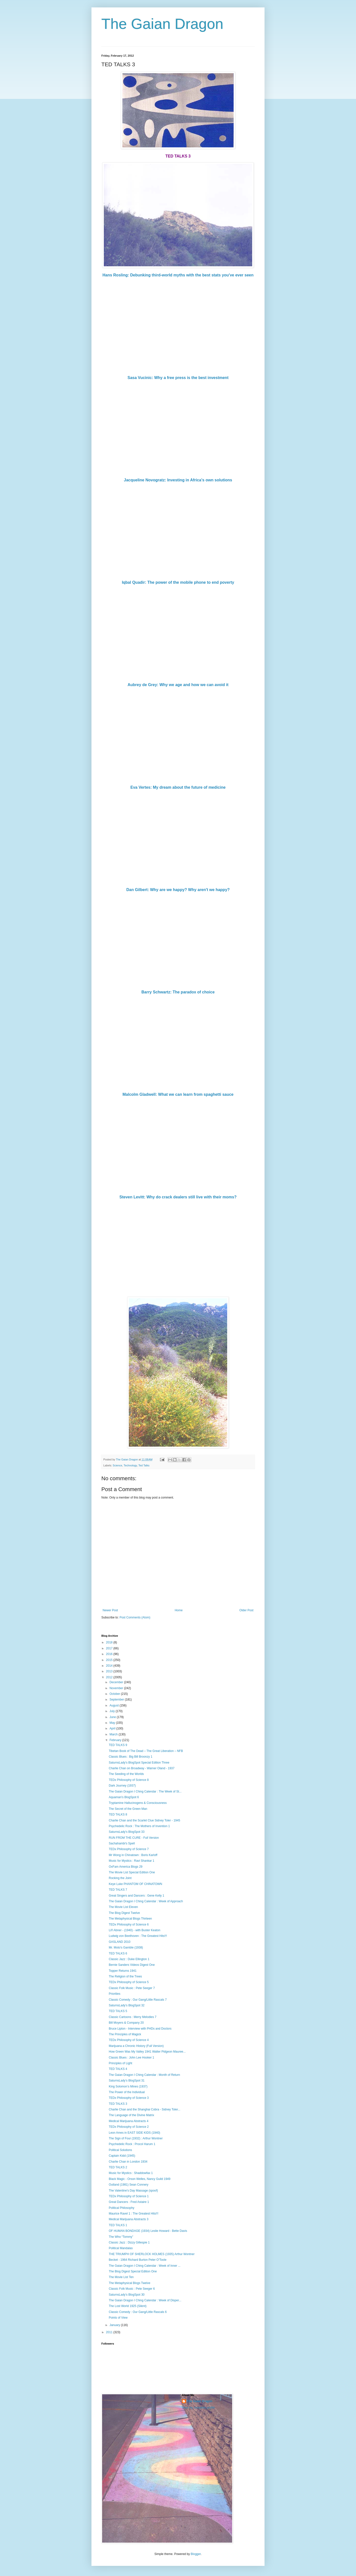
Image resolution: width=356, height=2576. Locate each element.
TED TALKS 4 (118, 2069)
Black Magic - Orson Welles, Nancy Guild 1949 (139, 2179)
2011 (109, 2332)
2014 (109, 1665)
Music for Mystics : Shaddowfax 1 (131, 2173)
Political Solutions (120, 2150)
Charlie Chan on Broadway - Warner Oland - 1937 (142, 1768)
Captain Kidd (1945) (122, 2155)
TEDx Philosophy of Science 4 (129, 2040)
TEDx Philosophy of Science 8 (129, 1780)
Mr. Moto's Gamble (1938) (126, 1947)
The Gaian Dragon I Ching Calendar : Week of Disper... (145, 2300)
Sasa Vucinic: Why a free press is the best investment (178, 378)
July (113, 1711)
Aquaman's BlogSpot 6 (124, 1797)
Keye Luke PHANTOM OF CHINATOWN (135, 1884)
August (115, 1705)
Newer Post (110, 1610)
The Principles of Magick (125, 2034)
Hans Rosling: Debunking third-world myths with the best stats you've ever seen (177, 275)
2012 (109, 1677)
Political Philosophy (121, 2208)
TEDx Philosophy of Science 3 (129, 2098)
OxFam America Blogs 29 (125, 1866)
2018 (109, 1642)
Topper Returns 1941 (122, 1970)
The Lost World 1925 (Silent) (128, 2306)
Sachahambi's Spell (122, 1843)
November (117, 1688)
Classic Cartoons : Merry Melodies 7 (132, 2017)
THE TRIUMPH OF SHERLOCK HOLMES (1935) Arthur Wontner (152, 2254)
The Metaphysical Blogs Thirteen (130, 1918)
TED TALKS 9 (118, 1745)
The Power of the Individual (127, 2092)
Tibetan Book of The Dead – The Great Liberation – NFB (146, 1751)
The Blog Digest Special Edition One (133, 2271)
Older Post (246, 1610)
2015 (109, 1660)
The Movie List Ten (121, 2277)
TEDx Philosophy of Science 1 (129, 2196)
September (117, 1699)
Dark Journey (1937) (122, 1785)
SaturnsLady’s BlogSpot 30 (127, 2294)
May (113, 1723)
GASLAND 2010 (119, 1942)
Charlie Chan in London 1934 (128, 2161)
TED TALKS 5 (118, 2011)
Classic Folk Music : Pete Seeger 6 (132, 2288)
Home (179, 1610)
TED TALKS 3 (118, 2104)
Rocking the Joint (120, 1878)
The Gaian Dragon (162, 24)
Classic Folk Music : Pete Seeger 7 (132, 1988)
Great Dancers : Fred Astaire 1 (129, 2202)
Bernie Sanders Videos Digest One (132, 1965)
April (113, 1728)
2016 (109, 1654)
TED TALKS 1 (118, 2225)
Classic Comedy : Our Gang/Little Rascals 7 (138, 1999)
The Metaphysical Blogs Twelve (129, 2283)
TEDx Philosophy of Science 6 (129, 1924)
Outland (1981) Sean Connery (128, 2184)
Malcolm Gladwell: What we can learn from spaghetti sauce (178, 1094)
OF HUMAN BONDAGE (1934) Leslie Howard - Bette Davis (148, 2231)
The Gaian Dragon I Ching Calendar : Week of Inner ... (144, 2265)
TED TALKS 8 (118, 1814)
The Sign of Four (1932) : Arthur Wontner (136, 2138)
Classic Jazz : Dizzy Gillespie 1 (129, 2242)
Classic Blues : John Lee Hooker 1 (131, 2057)
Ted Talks (144, 1465)
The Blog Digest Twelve (124, 1913)
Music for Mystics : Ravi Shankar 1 (131, 1860)
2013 (109, 1671)
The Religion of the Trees (125, 1976)
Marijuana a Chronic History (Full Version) (136, 2046)
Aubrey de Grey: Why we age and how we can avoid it (178, 685)
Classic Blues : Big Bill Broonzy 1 (130, 1756)
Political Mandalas (121, 2248)
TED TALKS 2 (118, 2167)
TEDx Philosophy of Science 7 (129, 1849)
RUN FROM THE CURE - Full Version (134, 1837)
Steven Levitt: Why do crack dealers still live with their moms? (178, 1197)
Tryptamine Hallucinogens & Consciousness (138, 1803)
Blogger (196, 2554)
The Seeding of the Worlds (126, 1774)
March (114, 1734)
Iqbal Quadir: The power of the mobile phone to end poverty (178, 582)
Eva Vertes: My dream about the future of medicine (178, 787)
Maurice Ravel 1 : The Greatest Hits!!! (133, 2213)
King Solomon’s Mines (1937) (128, 2086)
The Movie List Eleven (123, 1907)
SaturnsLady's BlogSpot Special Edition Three (139, 1762)
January (115, 2325)
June (113, 1717)
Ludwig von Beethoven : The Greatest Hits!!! (138, 1936)
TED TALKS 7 (118, 1889)
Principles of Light (120, 2063)
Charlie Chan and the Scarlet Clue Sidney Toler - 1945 (144, 1820)
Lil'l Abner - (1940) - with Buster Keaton (134, 1930)
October (115, 1694)
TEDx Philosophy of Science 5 (129, 1982)
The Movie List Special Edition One (132, 1872)
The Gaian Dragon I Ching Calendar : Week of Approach (146, 1901)
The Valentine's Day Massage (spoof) (133, 2190)
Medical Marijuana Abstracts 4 (128, 2121)
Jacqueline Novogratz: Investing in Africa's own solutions (178, 480)
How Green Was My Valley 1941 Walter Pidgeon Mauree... (147, 2051)
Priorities (114, 1993)
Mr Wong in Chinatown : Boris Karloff (133, 1855)
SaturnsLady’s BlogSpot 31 (127, 2080)
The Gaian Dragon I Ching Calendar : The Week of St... (145, 1791)
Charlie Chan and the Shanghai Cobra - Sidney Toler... (144, 2109)
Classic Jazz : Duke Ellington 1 (129, 1959)
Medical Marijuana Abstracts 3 (128, 2219)
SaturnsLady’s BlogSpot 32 (127, 2005)
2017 (109, 1648)
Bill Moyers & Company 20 (126, 2022)
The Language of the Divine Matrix (131, 2115)
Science (117, 1465)
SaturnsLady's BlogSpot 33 (126, 1832)
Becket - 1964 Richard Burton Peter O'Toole (137, 2260)
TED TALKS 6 (118, 1953)
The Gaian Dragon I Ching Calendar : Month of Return (144, 2075)
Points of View (118, 2317)
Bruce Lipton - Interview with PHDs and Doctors (140, 2028)
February (116, 1740)
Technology (130, 1465)
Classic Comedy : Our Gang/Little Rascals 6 (138, 2312)
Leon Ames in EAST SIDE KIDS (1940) (134, 2132)
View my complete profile (198, 2407)
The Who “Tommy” (121, 2237)
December (117, 1682)
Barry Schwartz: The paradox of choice (178, 992)
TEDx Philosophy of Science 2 (129, 2126)
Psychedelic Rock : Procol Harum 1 (132, 2144)
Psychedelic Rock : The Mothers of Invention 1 (139, 1826)
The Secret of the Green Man (128, 1809)
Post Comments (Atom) (134, 1617)
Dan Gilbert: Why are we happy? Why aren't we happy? (178, 890)
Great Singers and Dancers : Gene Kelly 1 (136, 1895)
